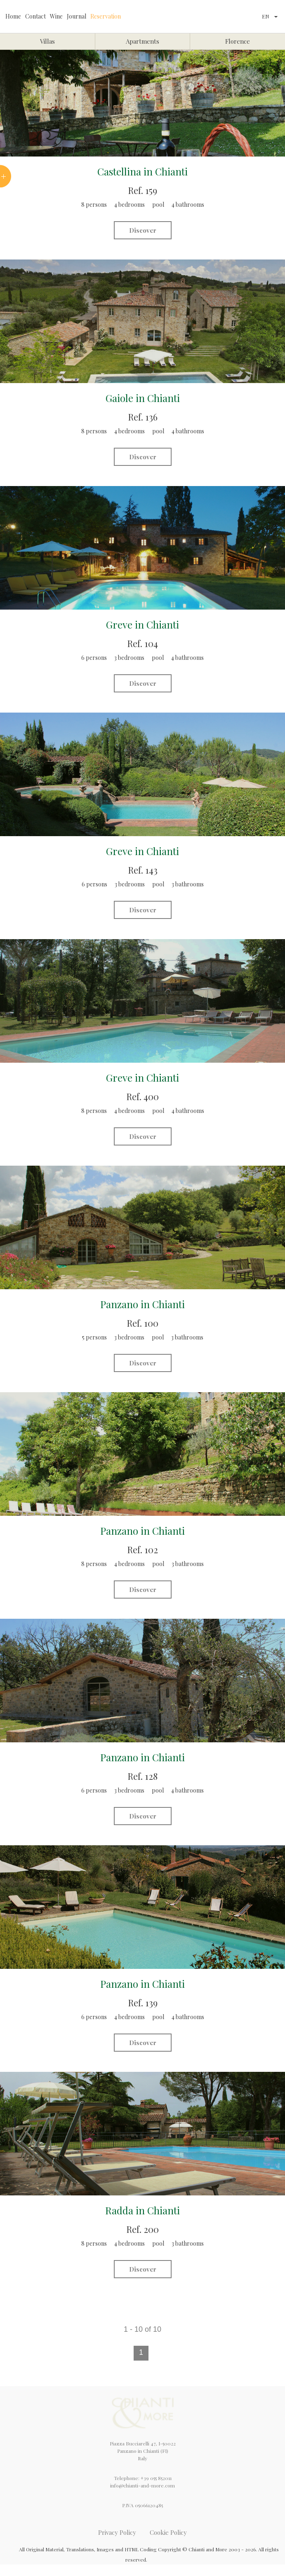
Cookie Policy (168, 2532)
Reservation (105, 16)
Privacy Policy (117, 2532)
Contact (35, 16)
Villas (47, 41)
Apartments (142, 41)
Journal (76, 16)
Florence (237, 41)
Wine (56, 16)
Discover (142, 230)
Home (13, 16)
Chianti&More (191, 16)
